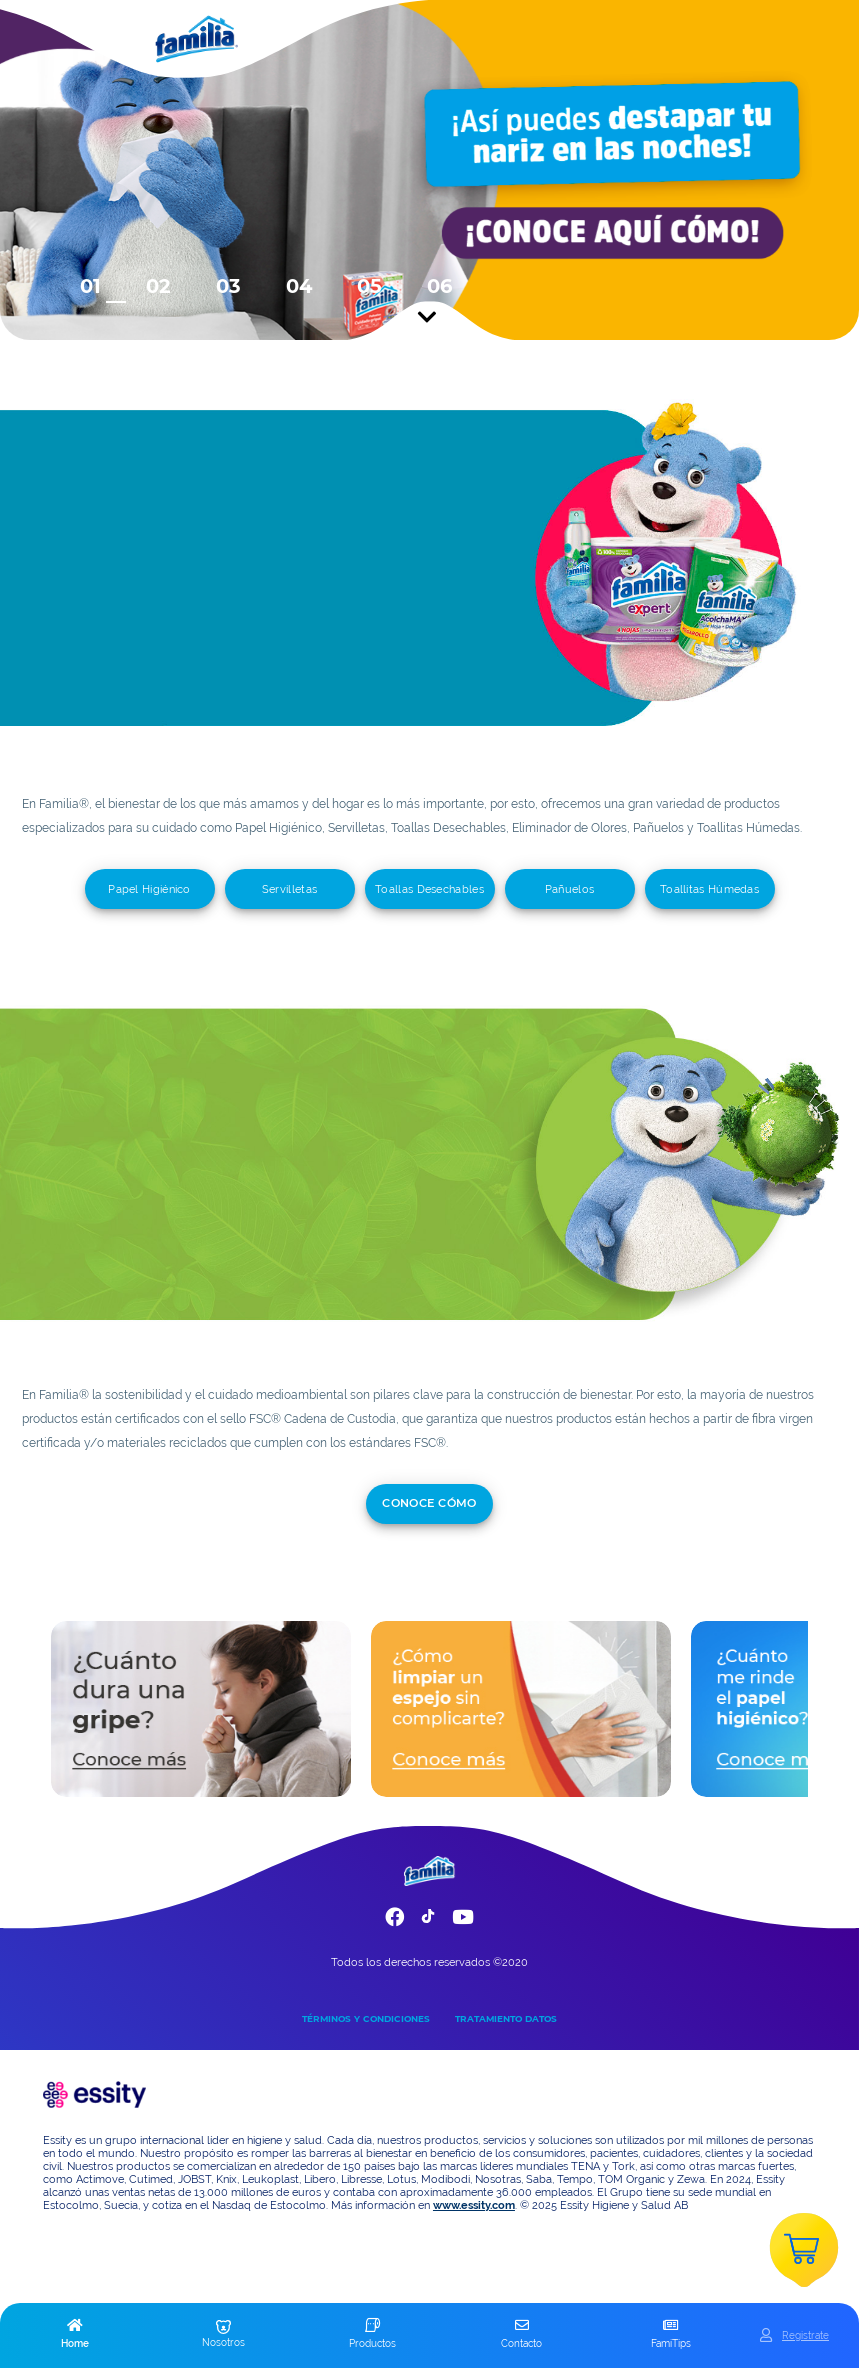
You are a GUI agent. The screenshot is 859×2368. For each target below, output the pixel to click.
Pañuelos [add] (569, 889)
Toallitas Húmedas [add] (709, 889)
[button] (74, 2335)
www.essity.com (474, 2205)
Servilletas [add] (289, 889)
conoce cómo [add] (429, 1503)
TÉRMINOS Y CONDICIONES (366, 2018)
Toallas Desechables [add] (429, 889)
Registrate (805, 2335)
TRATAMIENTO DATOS (506, 2018)
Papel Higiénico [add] (149, 889)
